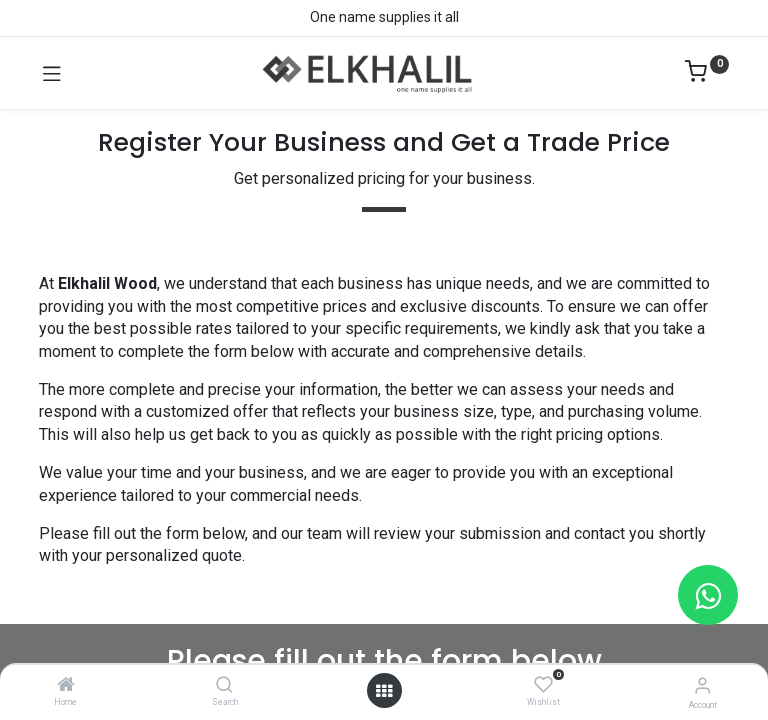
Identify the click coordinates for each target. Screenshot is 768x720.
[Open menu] (384, 691)
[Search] (224, 686)
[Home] (66, 686)
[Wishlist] (543, 685)
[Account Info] (702, 685)
